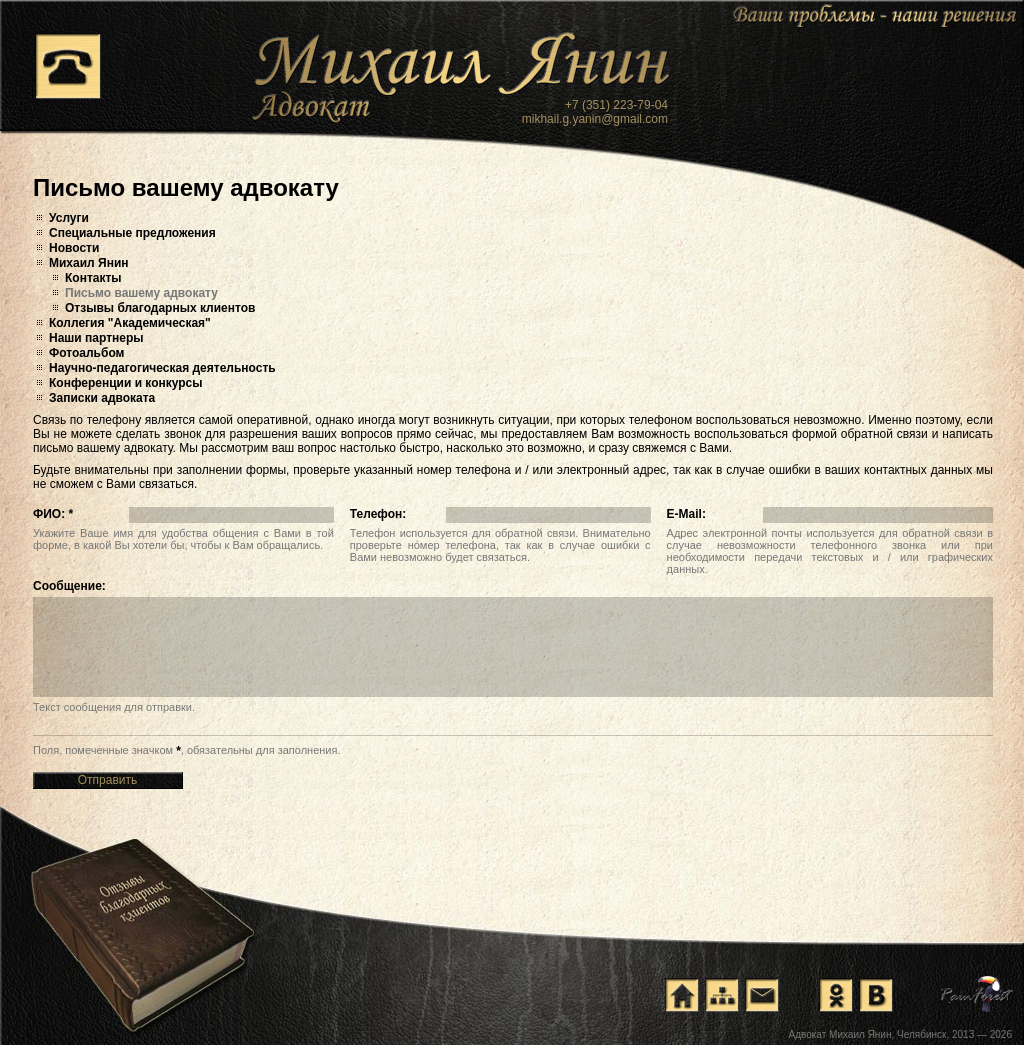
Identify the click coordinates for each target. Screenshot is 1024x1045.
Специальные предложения (132, 233)
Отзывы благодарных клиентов (160, 308)
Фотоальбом (86, 353)
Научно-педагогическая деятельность (162, 368)
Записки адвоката (102, 398)
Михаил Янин (89, 263)
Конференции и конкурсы (126, 383)
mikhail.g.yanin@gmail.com (595, 119)
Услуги (69, 218)
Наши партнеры (96, 338)
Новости (74, 248)
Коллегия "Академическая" (130, 323)
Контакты (93, 278)
